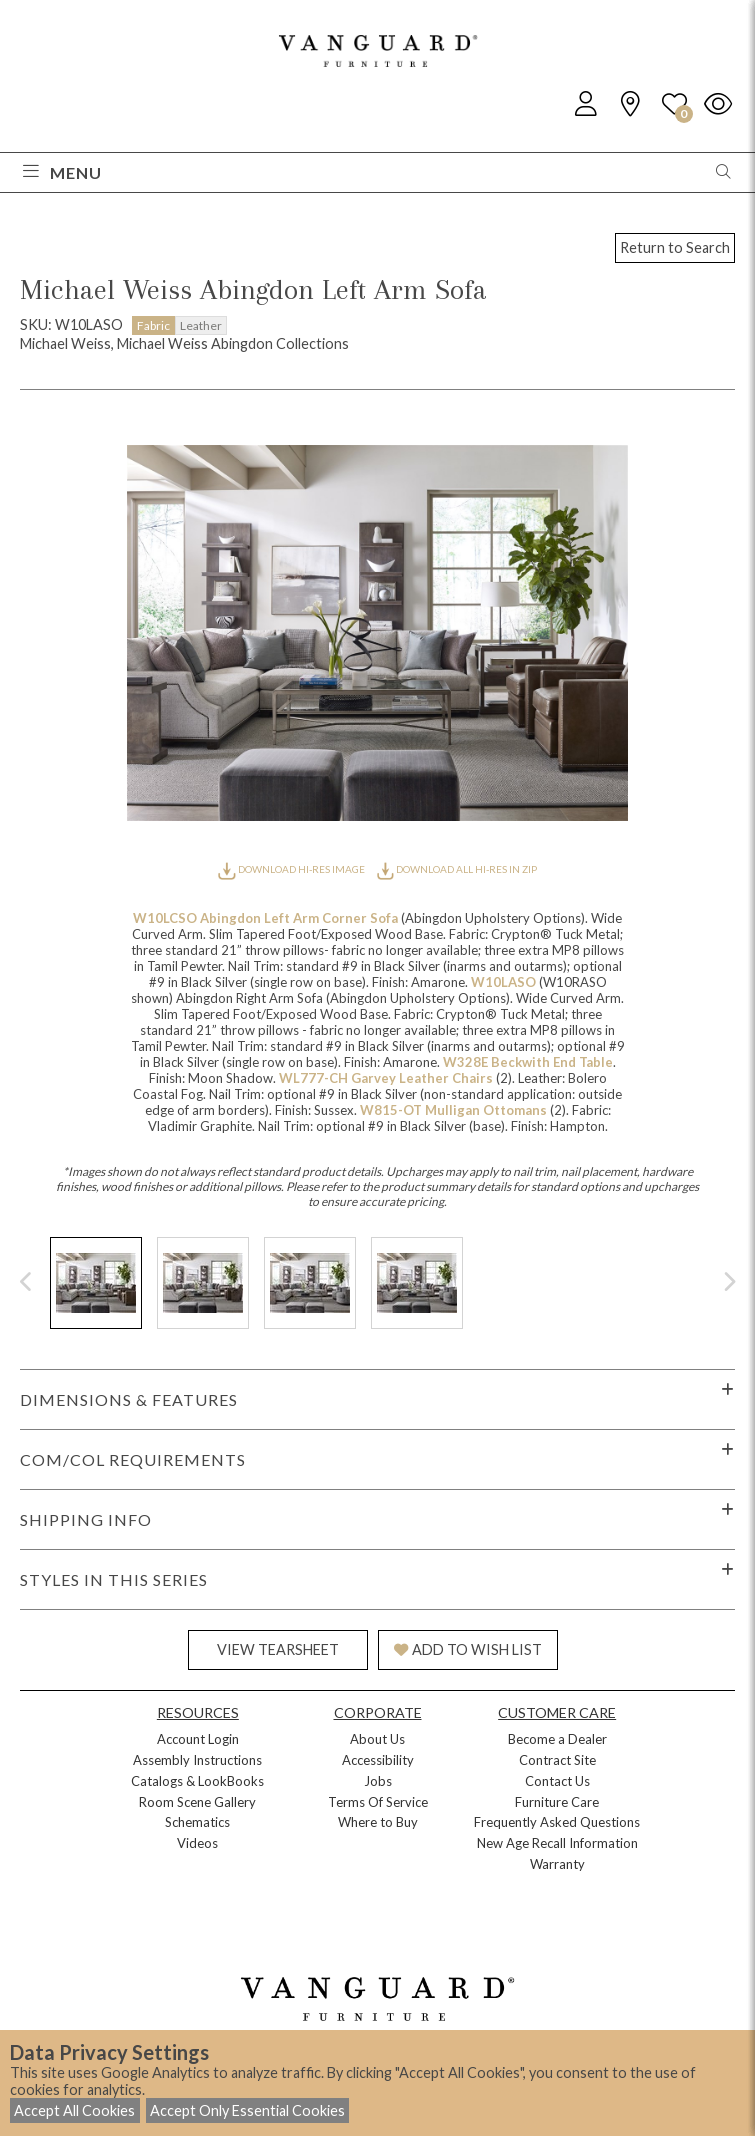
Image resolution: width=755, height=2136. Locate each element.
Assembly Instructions (197, 1760)
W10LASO (505, 982)
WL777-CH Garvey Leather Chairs (387, 1078)
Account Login (198, 1739)
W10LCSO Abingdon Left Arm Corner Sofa (267, 918)
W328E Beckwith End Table (528, 1062)
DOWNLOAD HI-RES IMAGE (292, 869)
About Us (377, 1739)
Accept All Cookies (74, 2110)
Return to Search (675, 247)
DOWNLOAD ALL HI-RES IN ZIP (457, 869)
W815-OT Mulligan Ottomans (455, 1110)
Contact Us (557, 1781)
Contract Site (557, 1760)
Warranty (557, 1864)
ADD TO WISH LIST (468, 1649)
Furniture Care (557, 1802)
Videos (197, 1843)
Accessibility (378, 1760)
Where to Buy (378, 1822)
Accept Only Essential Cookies (247, 2110)
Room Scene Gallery (197, 1802)
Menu (62, 172)
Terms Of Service (378, 1802)
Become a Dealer (557, 1739)
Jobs (378, 1781)
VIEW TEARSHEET (278, 1649)
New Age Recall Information (557, 1843)
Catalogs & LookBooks (197, 1781)
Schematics (197, 1822)
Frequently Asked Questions (557, 1822)
